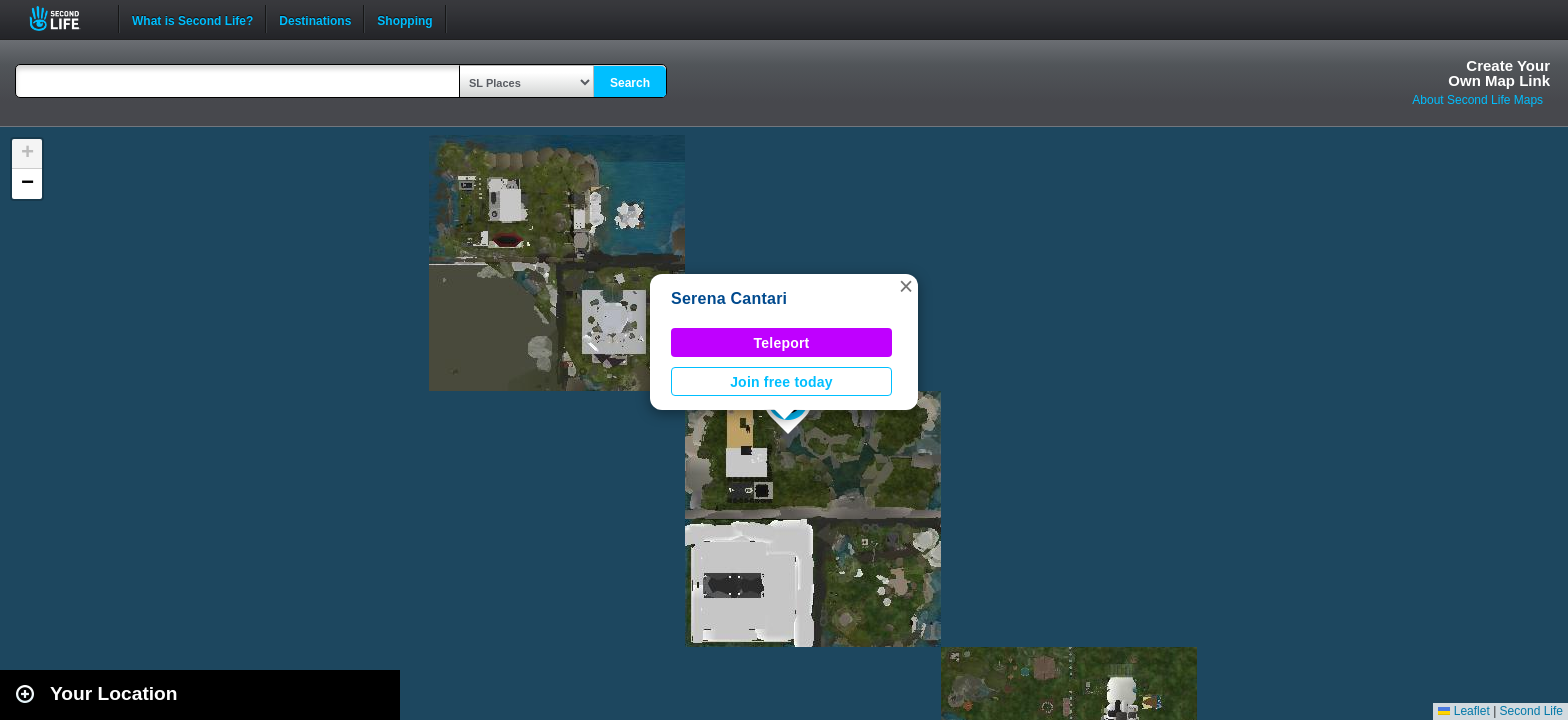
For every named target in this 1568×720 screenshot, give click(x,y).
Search (630, 83)
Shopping (404, 19)
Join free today (781, 382)
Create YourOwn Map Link (1499, 73)
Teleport (782, 343)
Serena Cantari (729, 298)
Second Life (65, 18)
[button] (906, 286)
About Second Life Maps (1477, 100)
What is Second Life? (192, 19)
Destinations (315, 19)
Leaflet (1463, 711)
